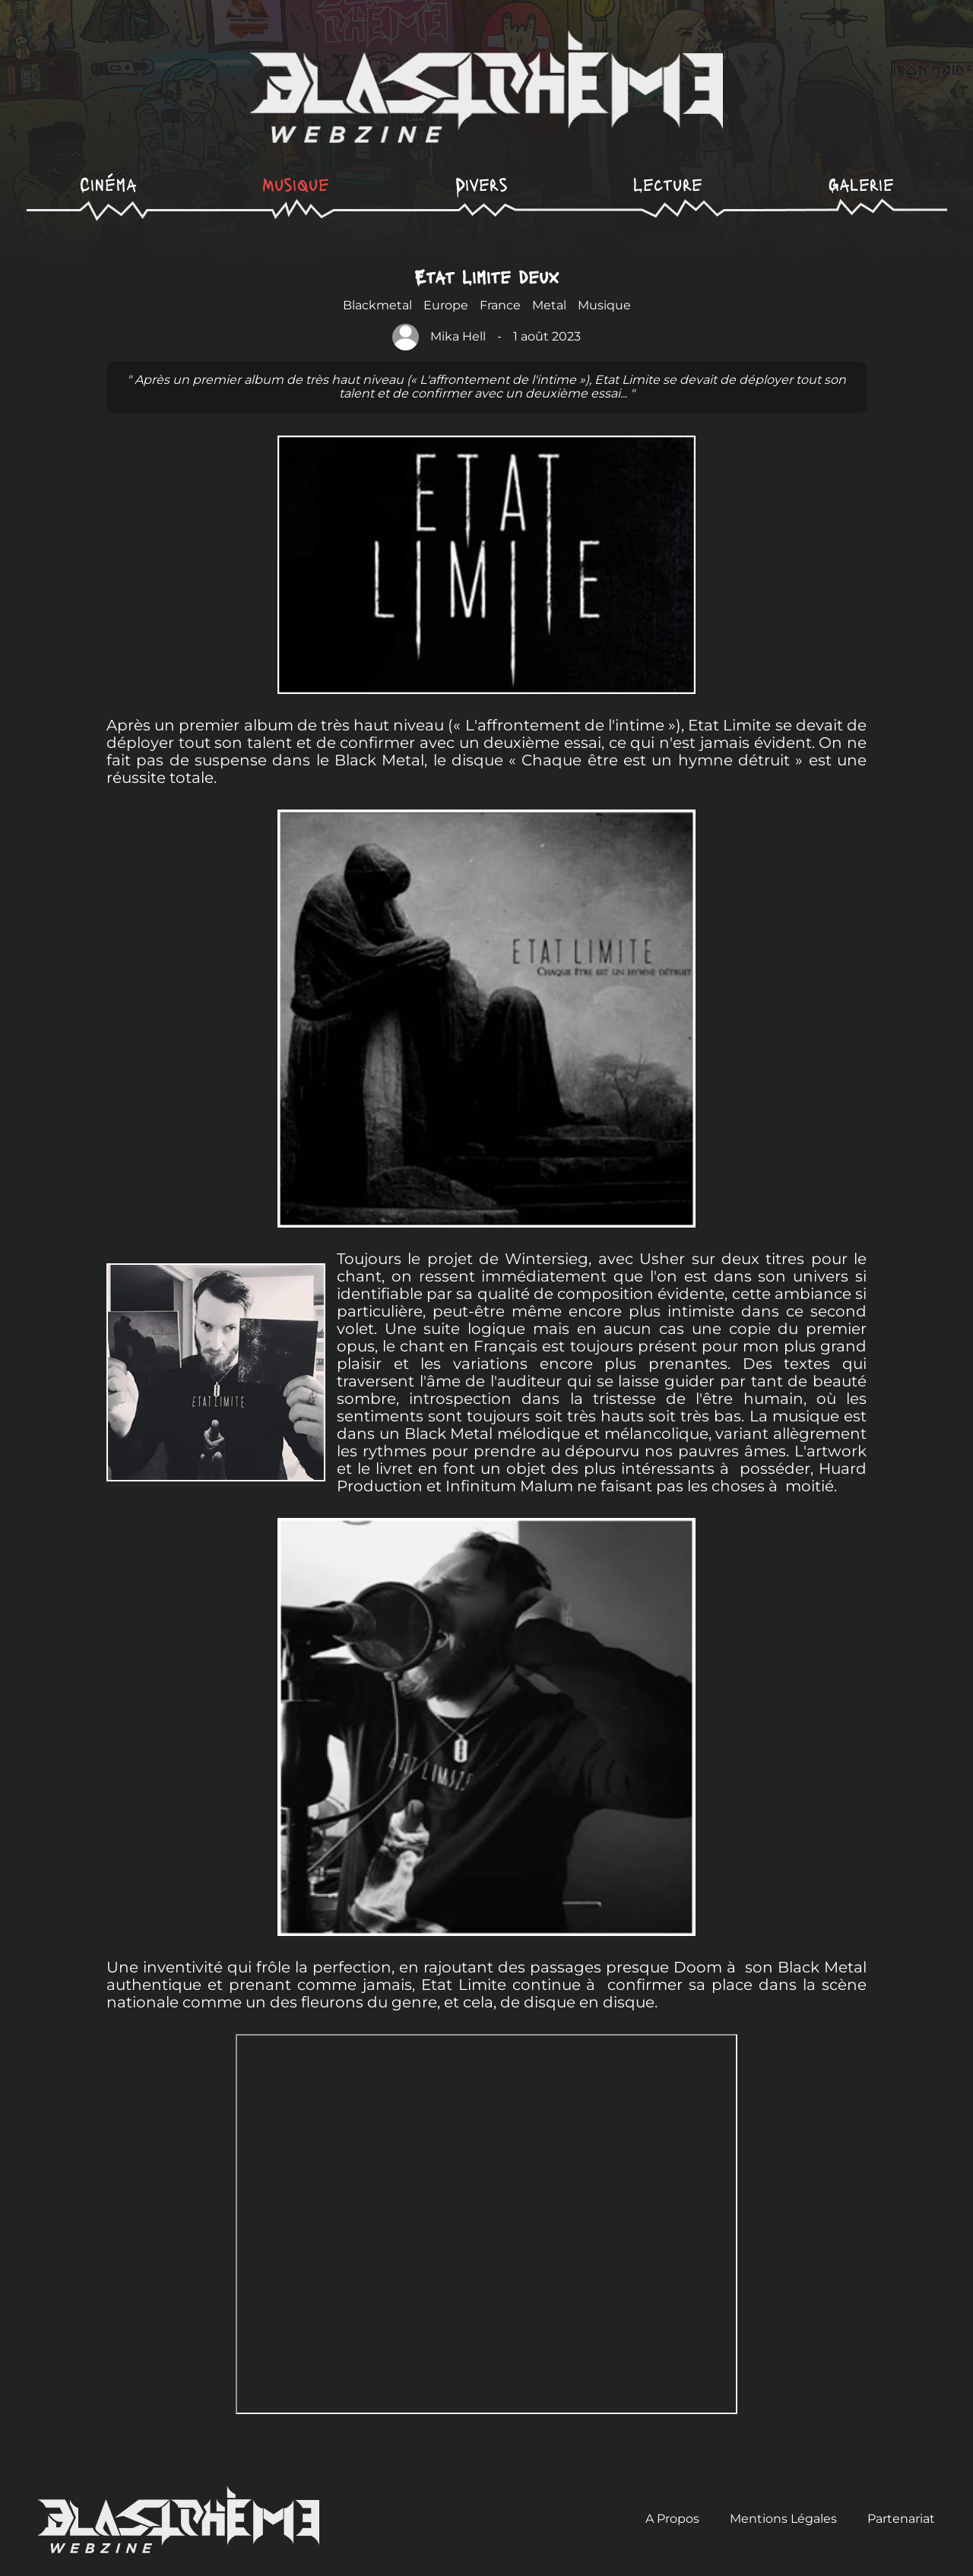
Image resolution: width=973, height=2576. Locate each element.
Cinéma (108, 184)
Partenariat (901, 2518)
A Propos (672, 2518)
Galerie (861, 184)
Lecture (667, 184)
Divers (481, 184)
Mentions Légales (783, 2518)
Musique (295, 184)
